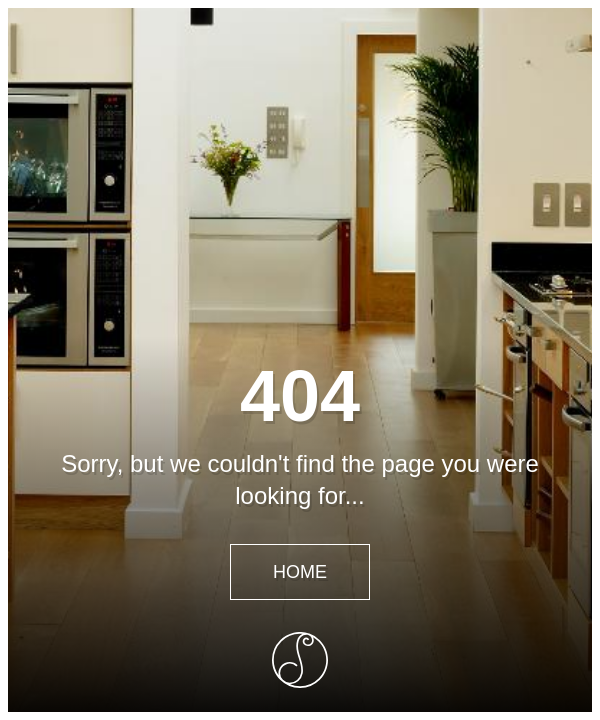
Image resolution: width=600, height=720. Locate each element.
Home (300, 572)
